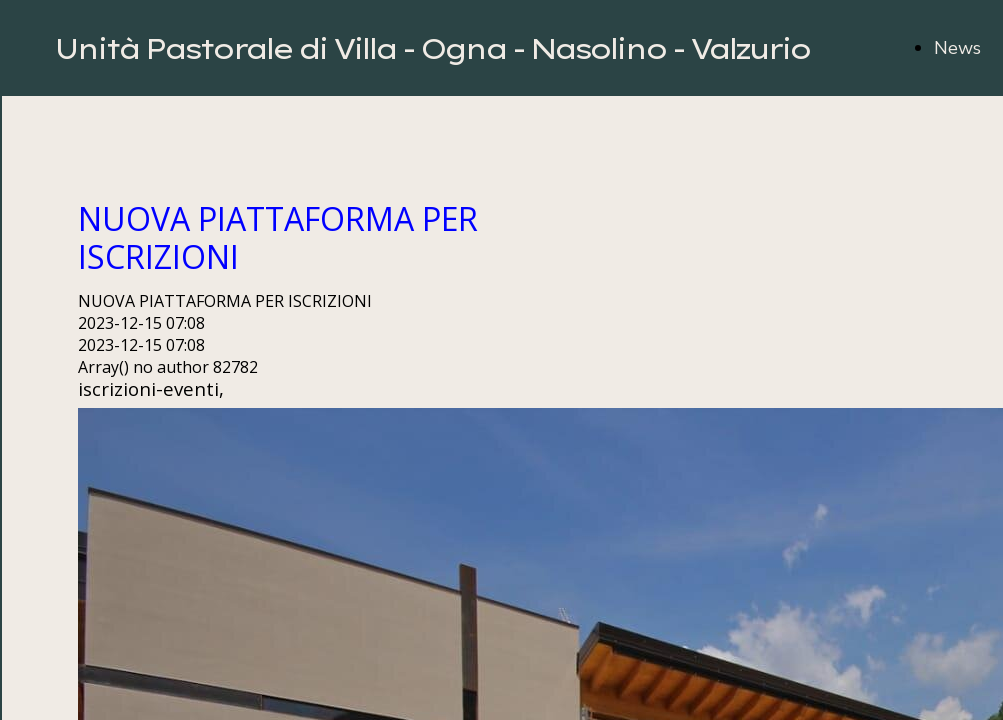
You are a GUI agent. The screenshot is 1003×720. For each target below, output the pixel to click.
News (957, 48)
